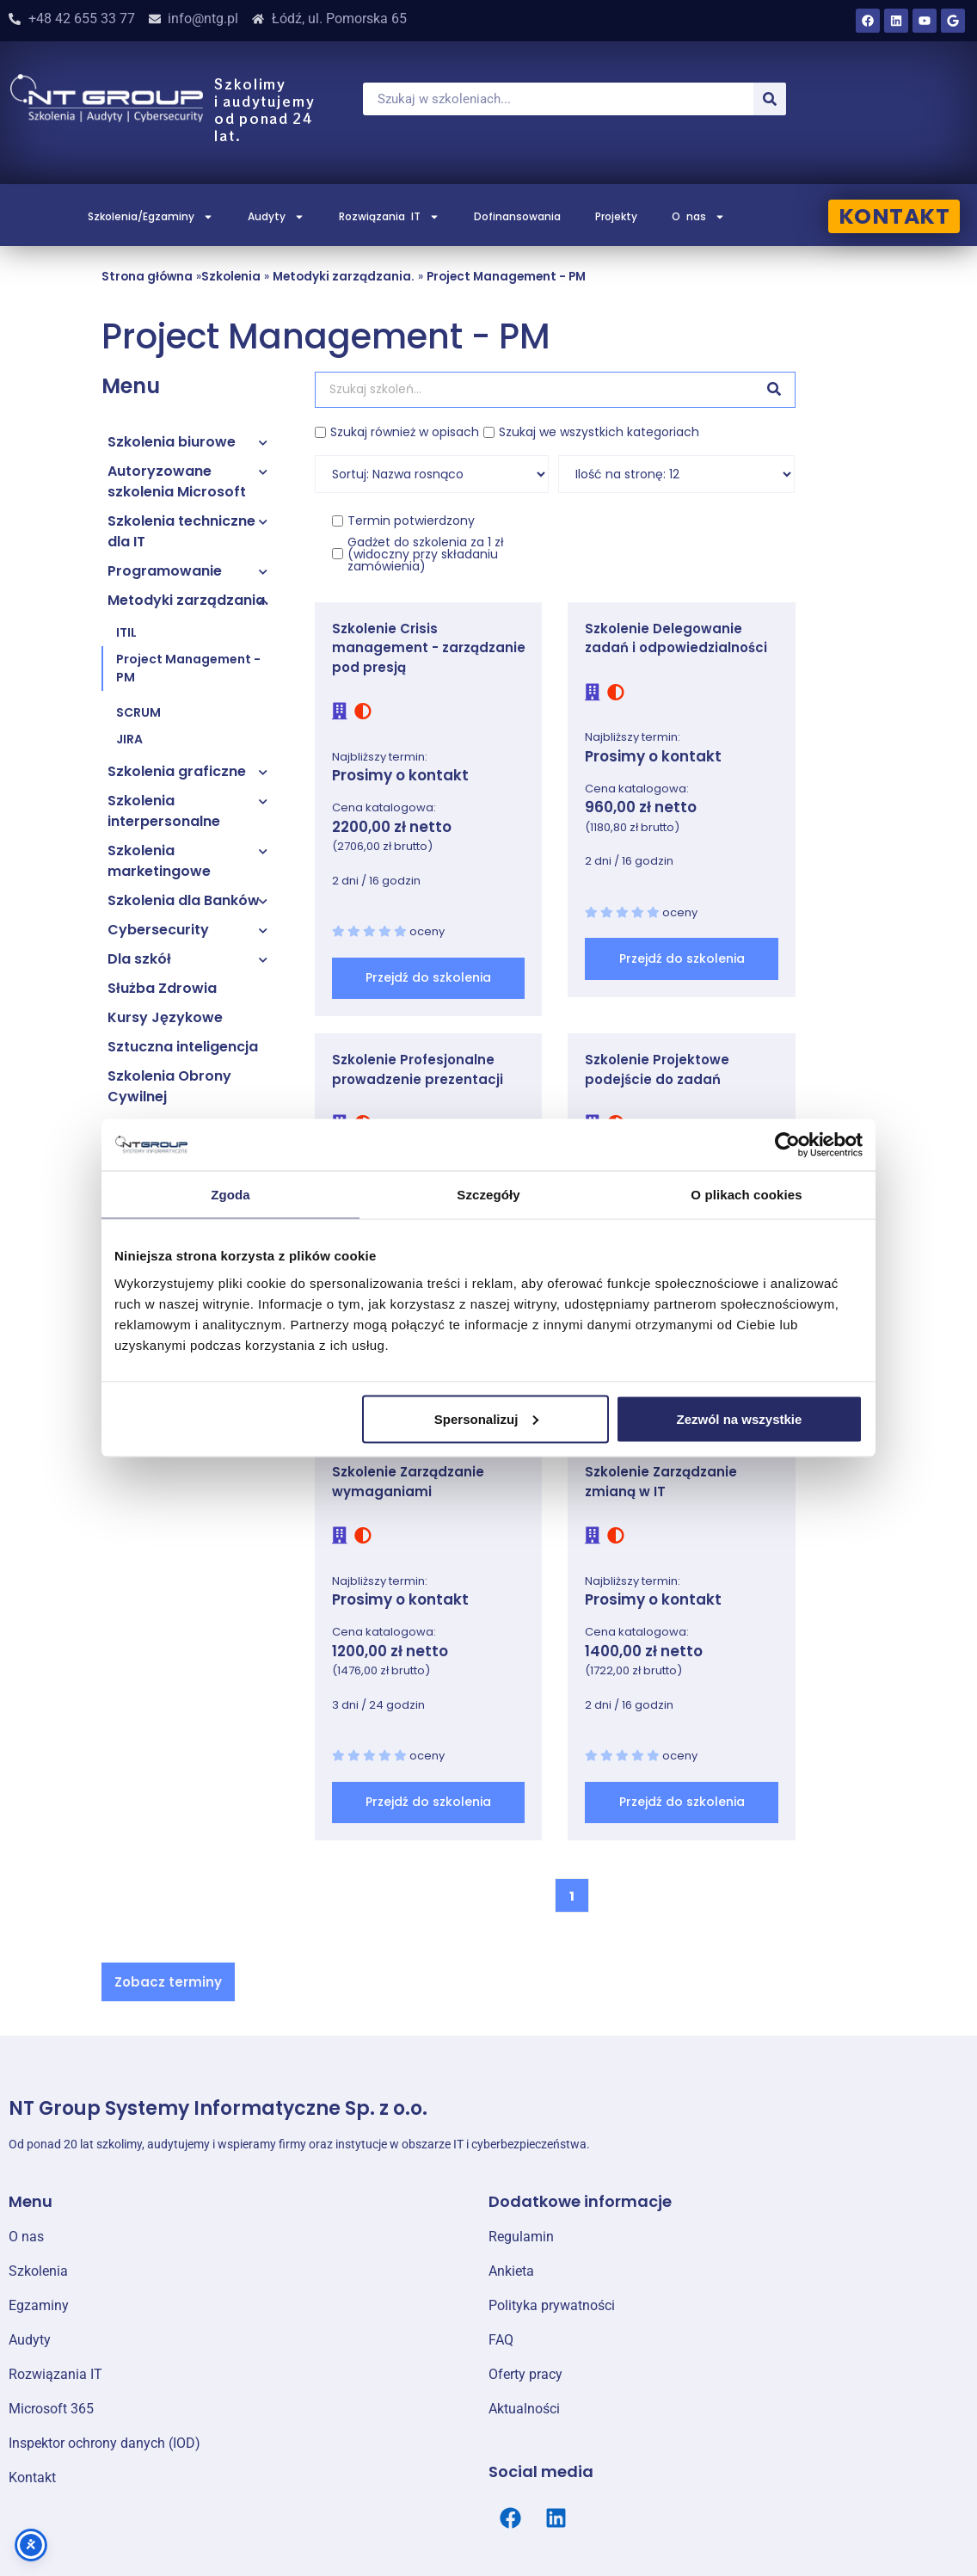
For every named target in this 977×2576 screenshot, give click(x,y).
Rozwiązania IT (389, 217)
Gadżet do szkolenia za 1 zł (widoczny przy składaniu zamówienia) (425, 554)
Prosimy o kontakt (400, 775)
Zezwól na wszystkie (739, 1418)
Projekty (616, 216)
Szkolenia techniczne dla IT (181, 531)
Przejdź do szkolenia (428, 977)
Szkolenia (231, 276)
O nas (698, 217)
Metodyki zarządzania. (344, 276)
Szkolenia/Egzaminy (150, 217)
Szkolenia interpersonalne (164, 811)
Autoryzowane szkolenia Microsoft (177, 481)
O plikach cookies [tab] (746, 1194)
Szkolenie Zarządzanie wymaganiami (408, 1482)
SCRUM (138, 712)
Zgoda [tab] (230, 1194)
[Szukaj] (769, 99)
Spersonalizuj (486, 1418)
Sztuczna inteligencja (183, 1047)
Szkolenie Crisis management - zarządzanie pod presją (428, 647)
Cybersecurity (158, 930)
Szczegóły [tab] (488, 1194)
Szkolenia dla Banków (184, 900)
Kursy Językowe (165, 1017)
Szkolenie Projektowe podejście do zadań (657, 1069)
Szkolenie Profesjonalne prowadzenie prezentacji (417, 1069)
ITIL (126, 632)
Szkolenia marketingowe (159, 861)
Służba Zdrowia (162, 988)
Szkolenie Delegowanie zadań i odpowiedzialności (676, 638)
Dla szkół (139, 959)
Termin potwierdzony (411, 521)
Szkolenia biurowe (172, 442)
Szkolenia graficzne (177, 771)
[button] (168, 1982)
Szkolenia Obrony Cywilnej (169, 1086)
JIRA (129, 739)
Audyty (276, 217)
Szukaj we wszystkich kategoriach (599, 432)
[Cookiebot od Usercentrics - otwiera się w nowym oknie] (787, 1145)
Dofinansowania (517, 216)
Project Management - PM (506, 276)
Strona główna (147, 276)
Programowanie (165, 571)
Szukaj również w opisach (404, 432)
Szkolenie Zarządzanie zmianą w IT (661, 1482)
